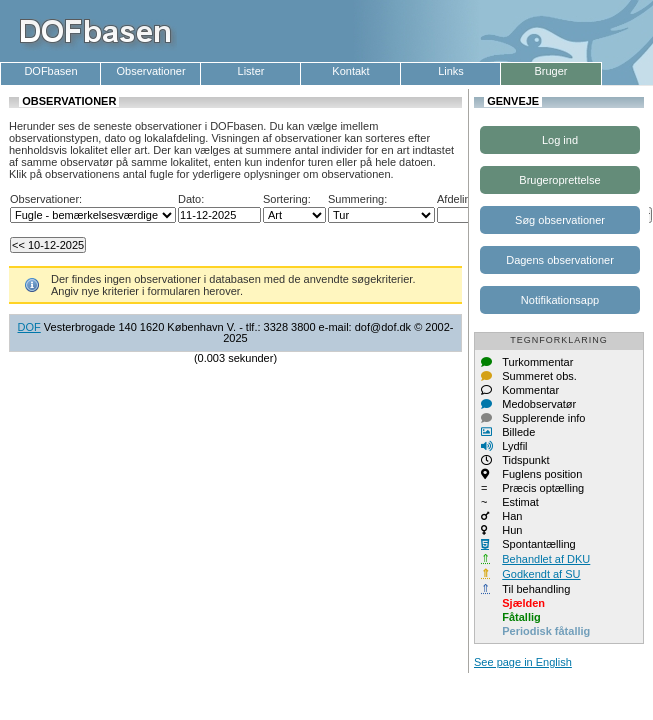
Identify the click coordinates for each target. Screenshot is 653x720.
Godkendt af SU (541, 574)
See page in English (523, 662)
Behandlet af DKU (546, 559)
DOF (29, 327)
